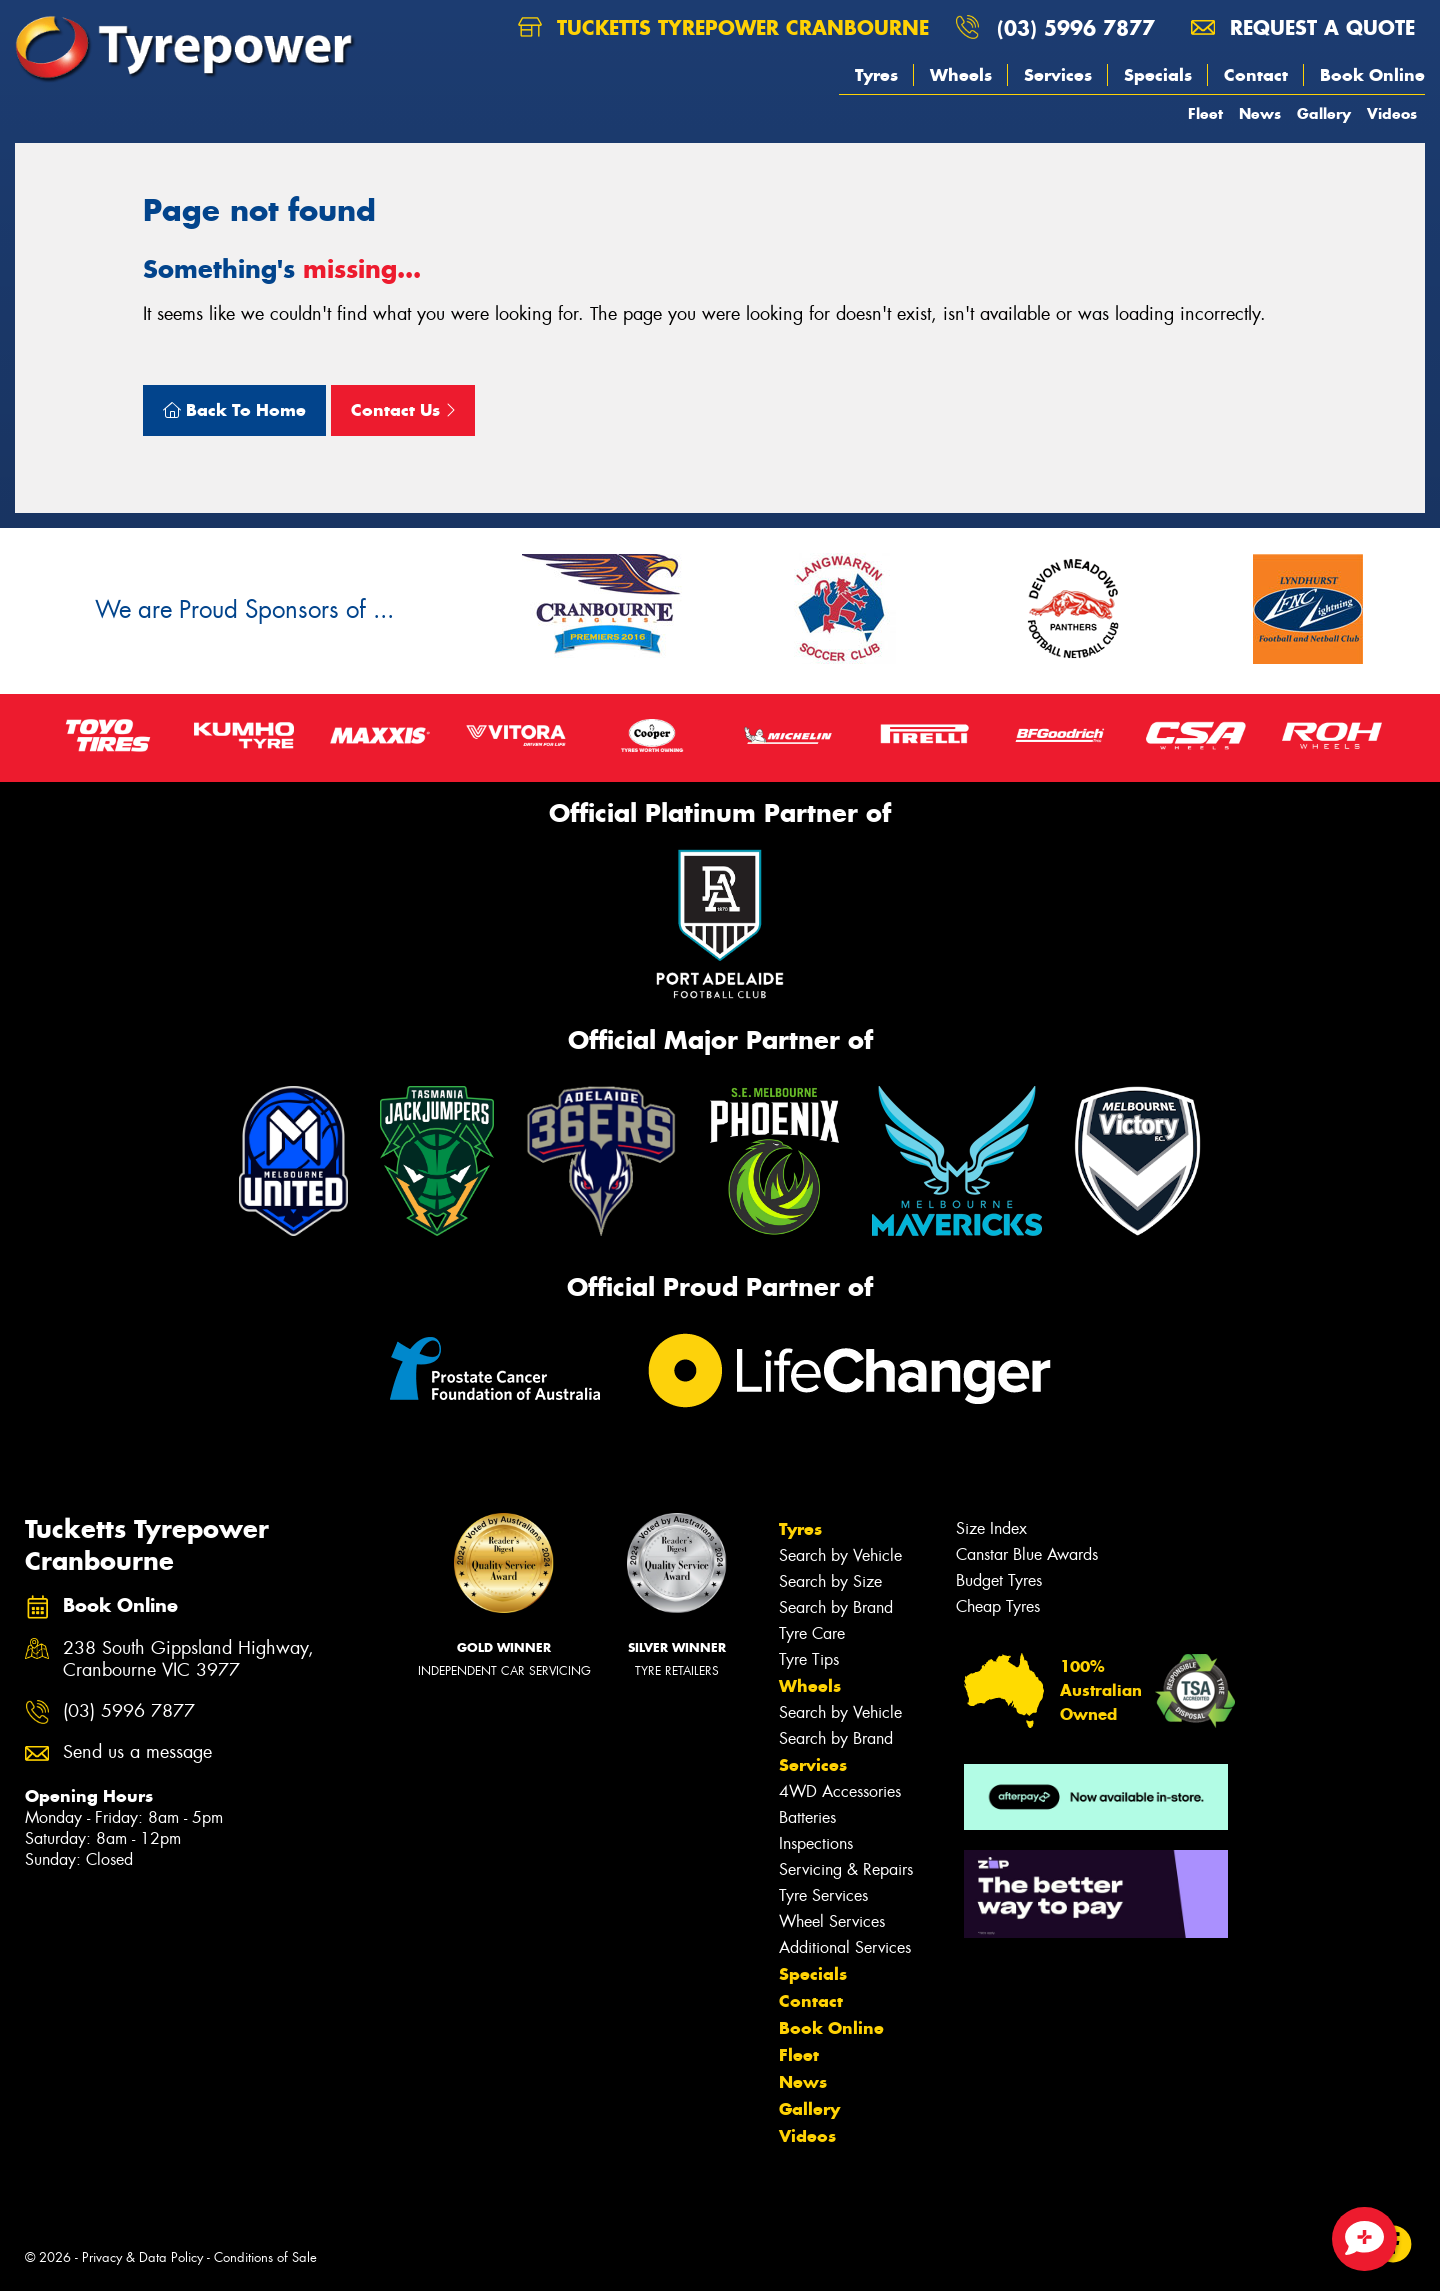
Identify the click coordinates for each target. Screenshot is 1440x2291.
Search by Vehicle (840, 1555)
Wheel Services (832, 1921)
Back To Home (234, 410)
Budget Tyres (999, 1580)
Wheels (961, 75)
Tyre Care (812, 1633)
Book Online (1372, 75)
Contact (1256, 75)
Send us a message (137, 1752)
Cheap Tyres (998, 1606)
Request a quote (1303, 27)
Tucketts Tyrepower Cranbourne (723, 27)
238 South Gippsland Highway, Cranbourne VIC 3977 (188, 1660)
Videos (1392, 113)
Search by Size (830, 1581)
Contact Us (403, 410)
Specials (1158, 75)
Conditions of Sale (265, 2257)
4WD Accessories (840, 1791)
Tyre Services (823, 1895)
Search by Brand (836, 1607)
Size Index (991, 1528)
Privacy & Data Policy (142, 2257)
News (1260, 113)
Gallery (1324, 113)
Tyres (876, 75)
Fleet (1205, 113)
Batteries (807, 1817)
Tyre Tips (809, 1659)
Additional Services (845, 1947)
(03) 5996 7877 (1076, 27)
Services (1058, 75)
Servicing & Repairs (846, 1869)
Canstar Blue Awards (1027, 1554)
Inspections (816, 1843)
